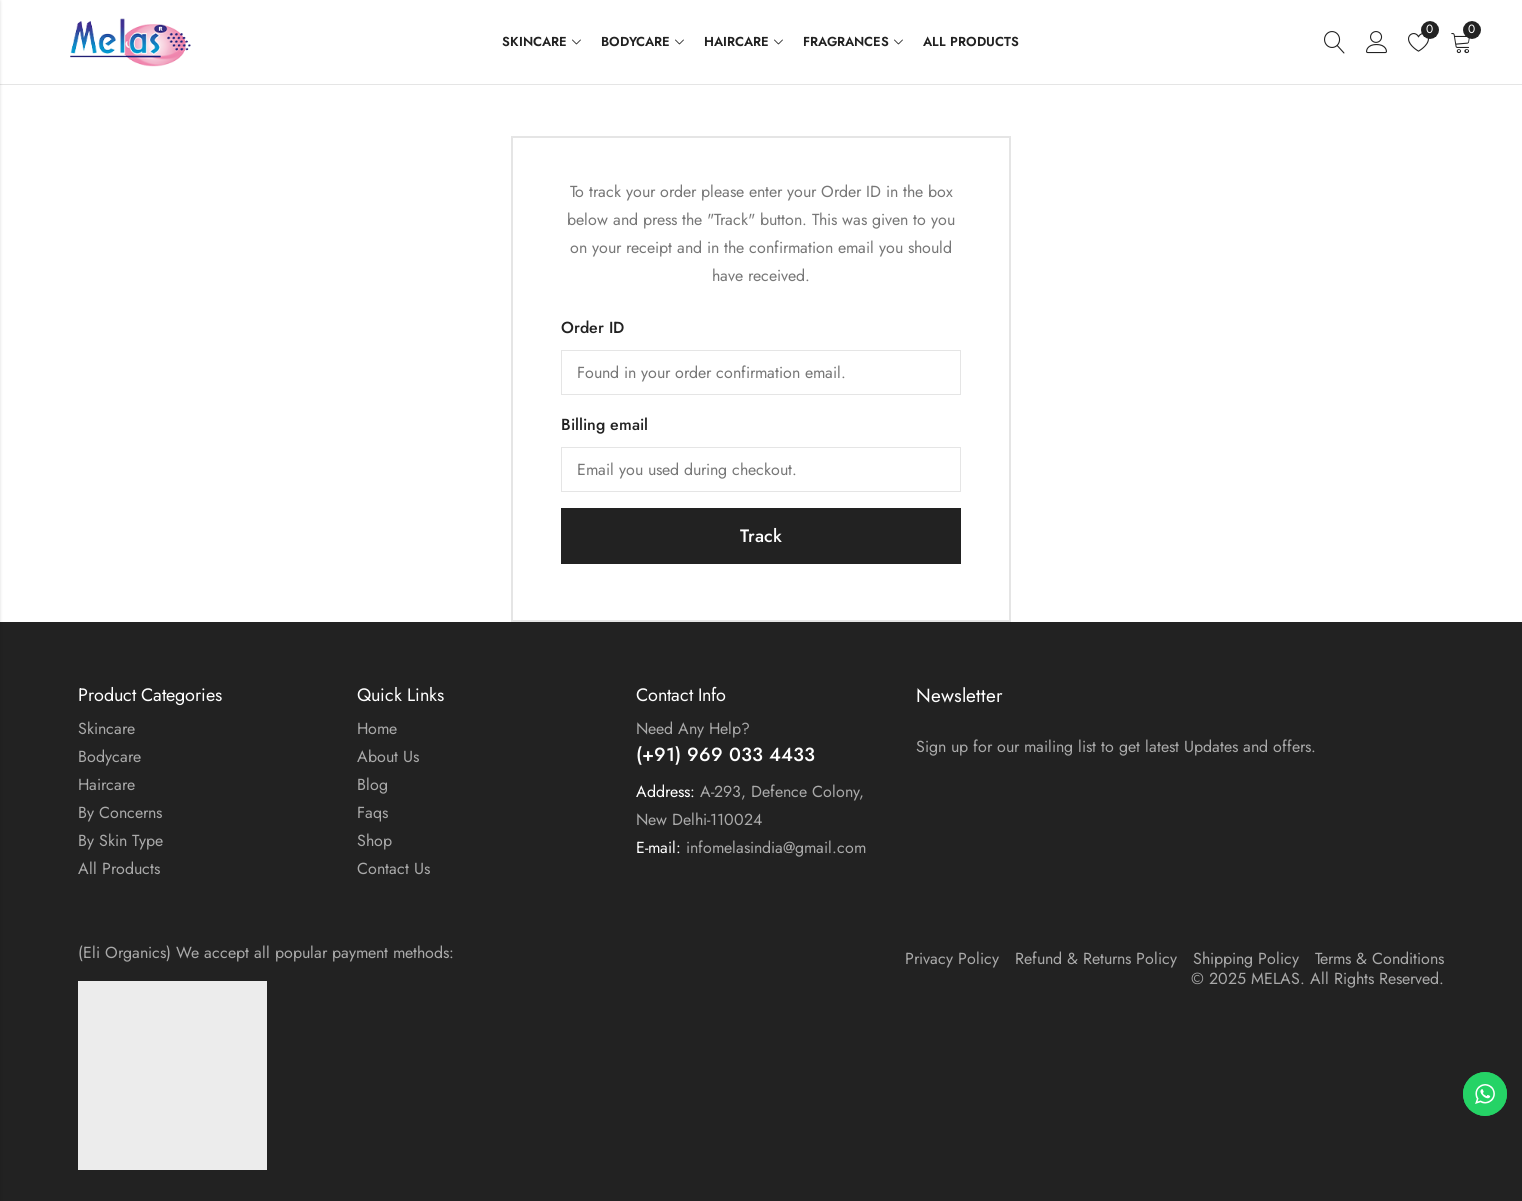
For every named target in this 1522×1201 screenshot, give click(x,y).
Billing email (604, 424)
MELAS (1275, 978)
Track (761, 536)
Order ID (592, 327)
